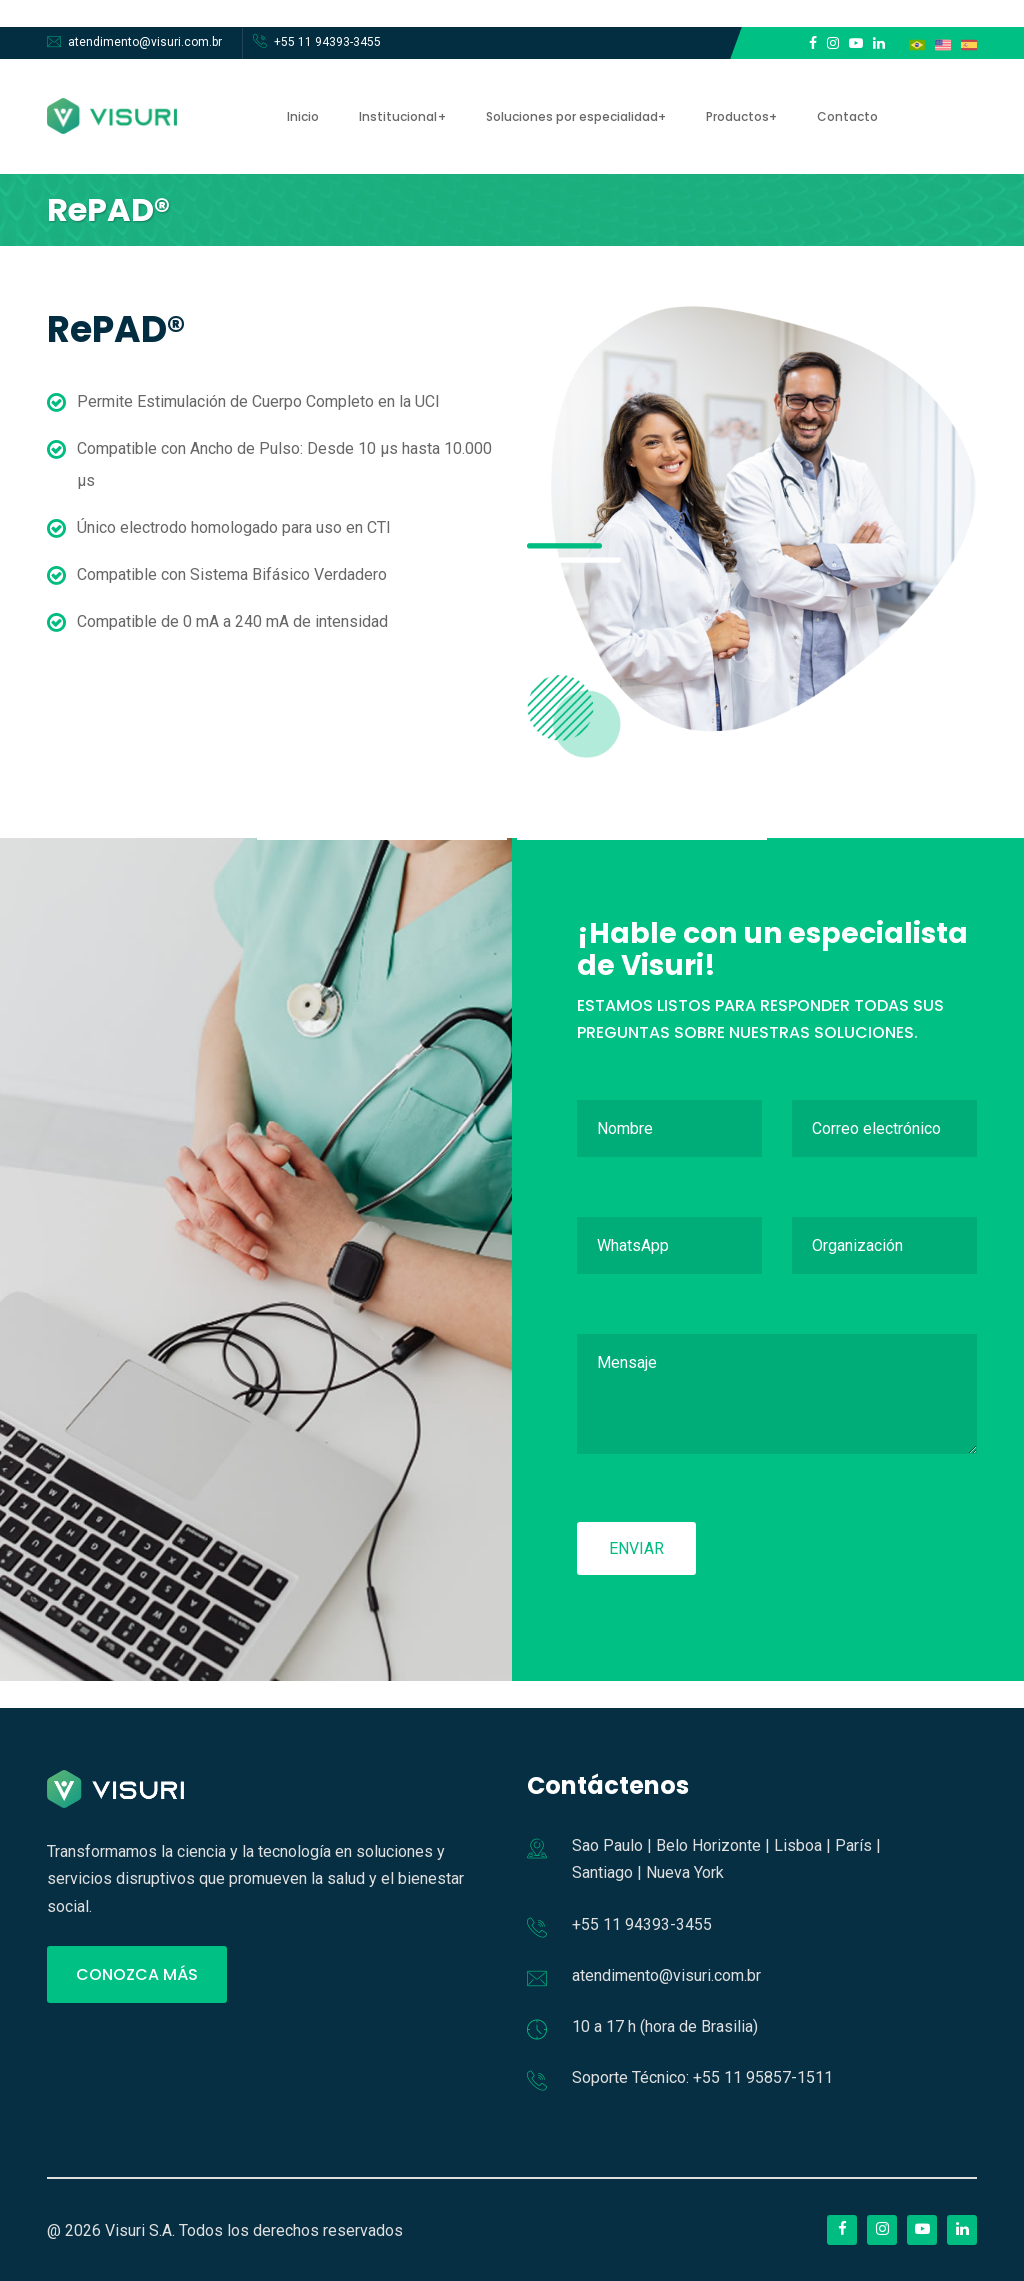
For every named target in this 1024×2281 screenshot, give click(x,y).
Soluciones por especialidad (571, 116)
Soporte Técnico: (630, 2077)
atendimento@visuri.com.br (145, 42)
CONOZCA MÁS (137, 1974)
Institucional (398, 116)
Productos (736, 116)
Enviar (636, 1548)
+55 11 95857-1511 (763, 2077)
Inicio (303, 116)
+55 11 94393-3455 (327, 42)
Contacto (846, 116)
